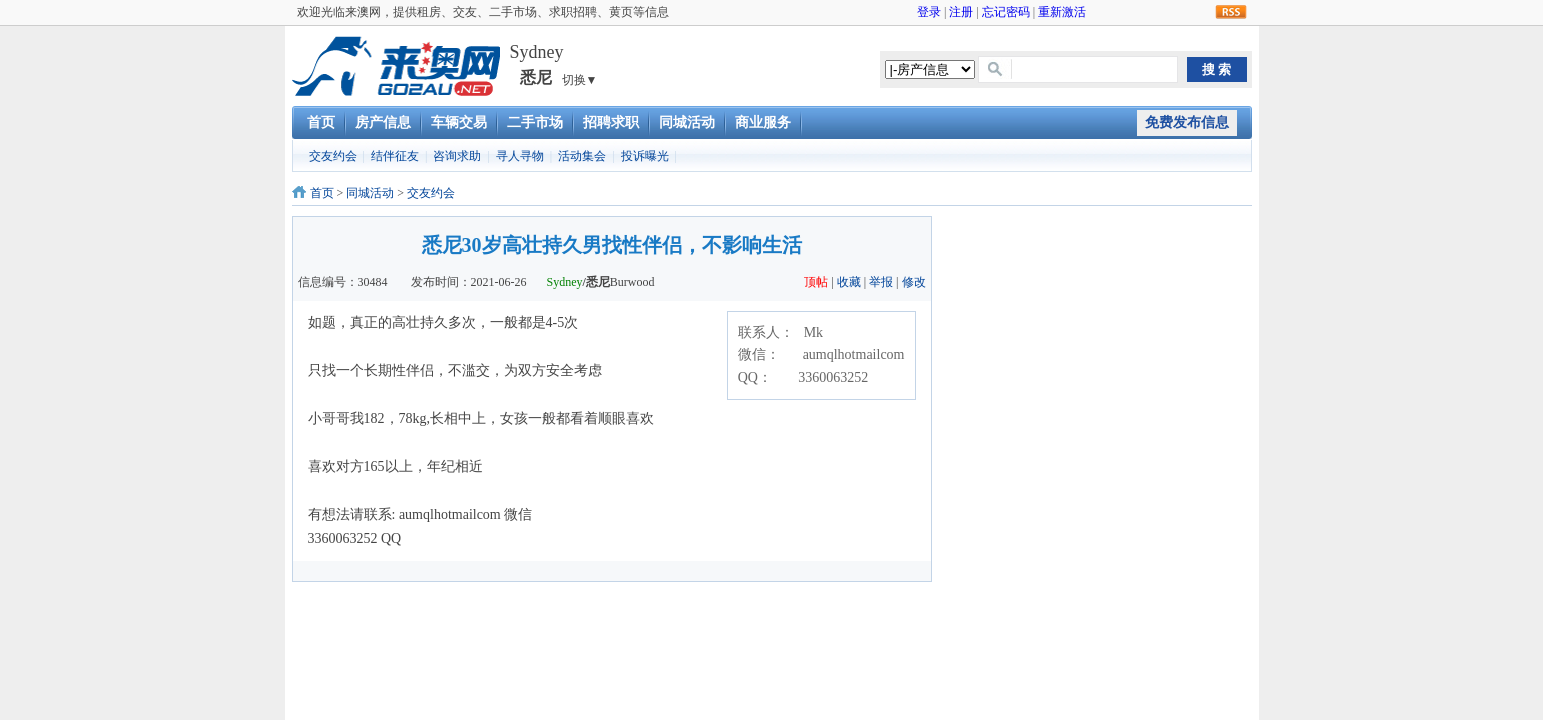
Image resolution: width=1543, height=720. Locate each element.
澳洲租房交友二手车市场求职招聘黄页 (396, 66)
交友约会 (333, 156)
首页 (321, 122)
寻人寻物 (520, 156)
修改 (914, 282)
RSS (1231, 12)
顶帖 (816, 282)
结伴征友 (395, 156)
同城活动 (687, 122)
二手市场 (535, 122)
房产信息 (383, 122)
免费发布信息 (1187, 122)
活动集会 (582, 156)
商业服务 (763, 122)
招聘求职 (611, 122)
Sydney (565, 282)
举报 (881, 282)
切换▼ (580, 80)
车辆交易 (459, 122)
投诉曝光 (645, 156)
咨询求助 (457, 156)
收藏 (849, 282)
